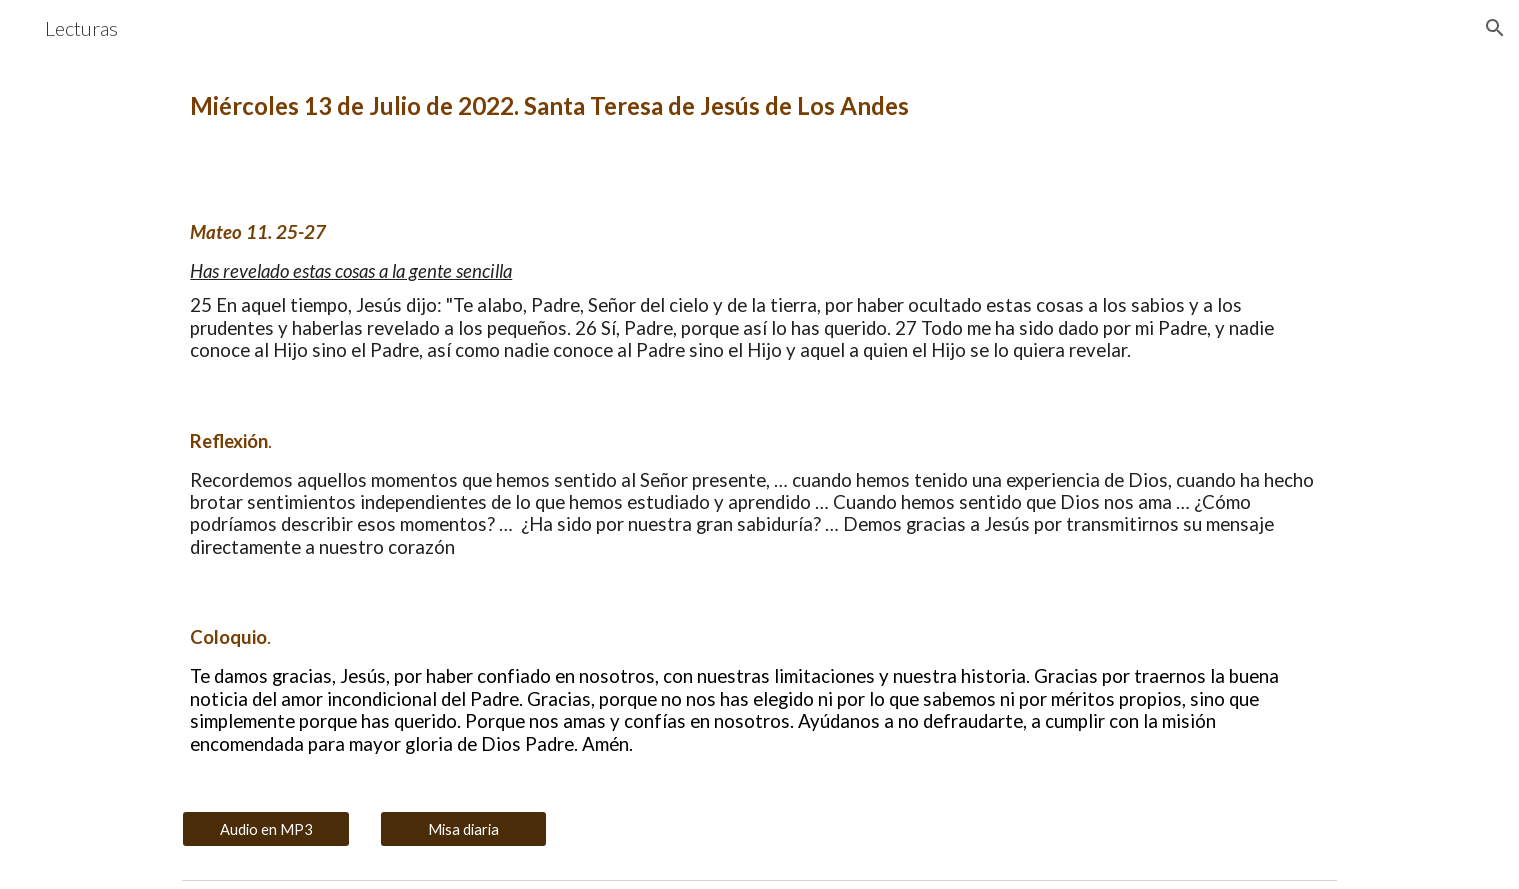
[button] (1495, 28)
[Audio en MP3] (266, 829)
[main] (759, 106)
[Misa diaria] (464, 829)
